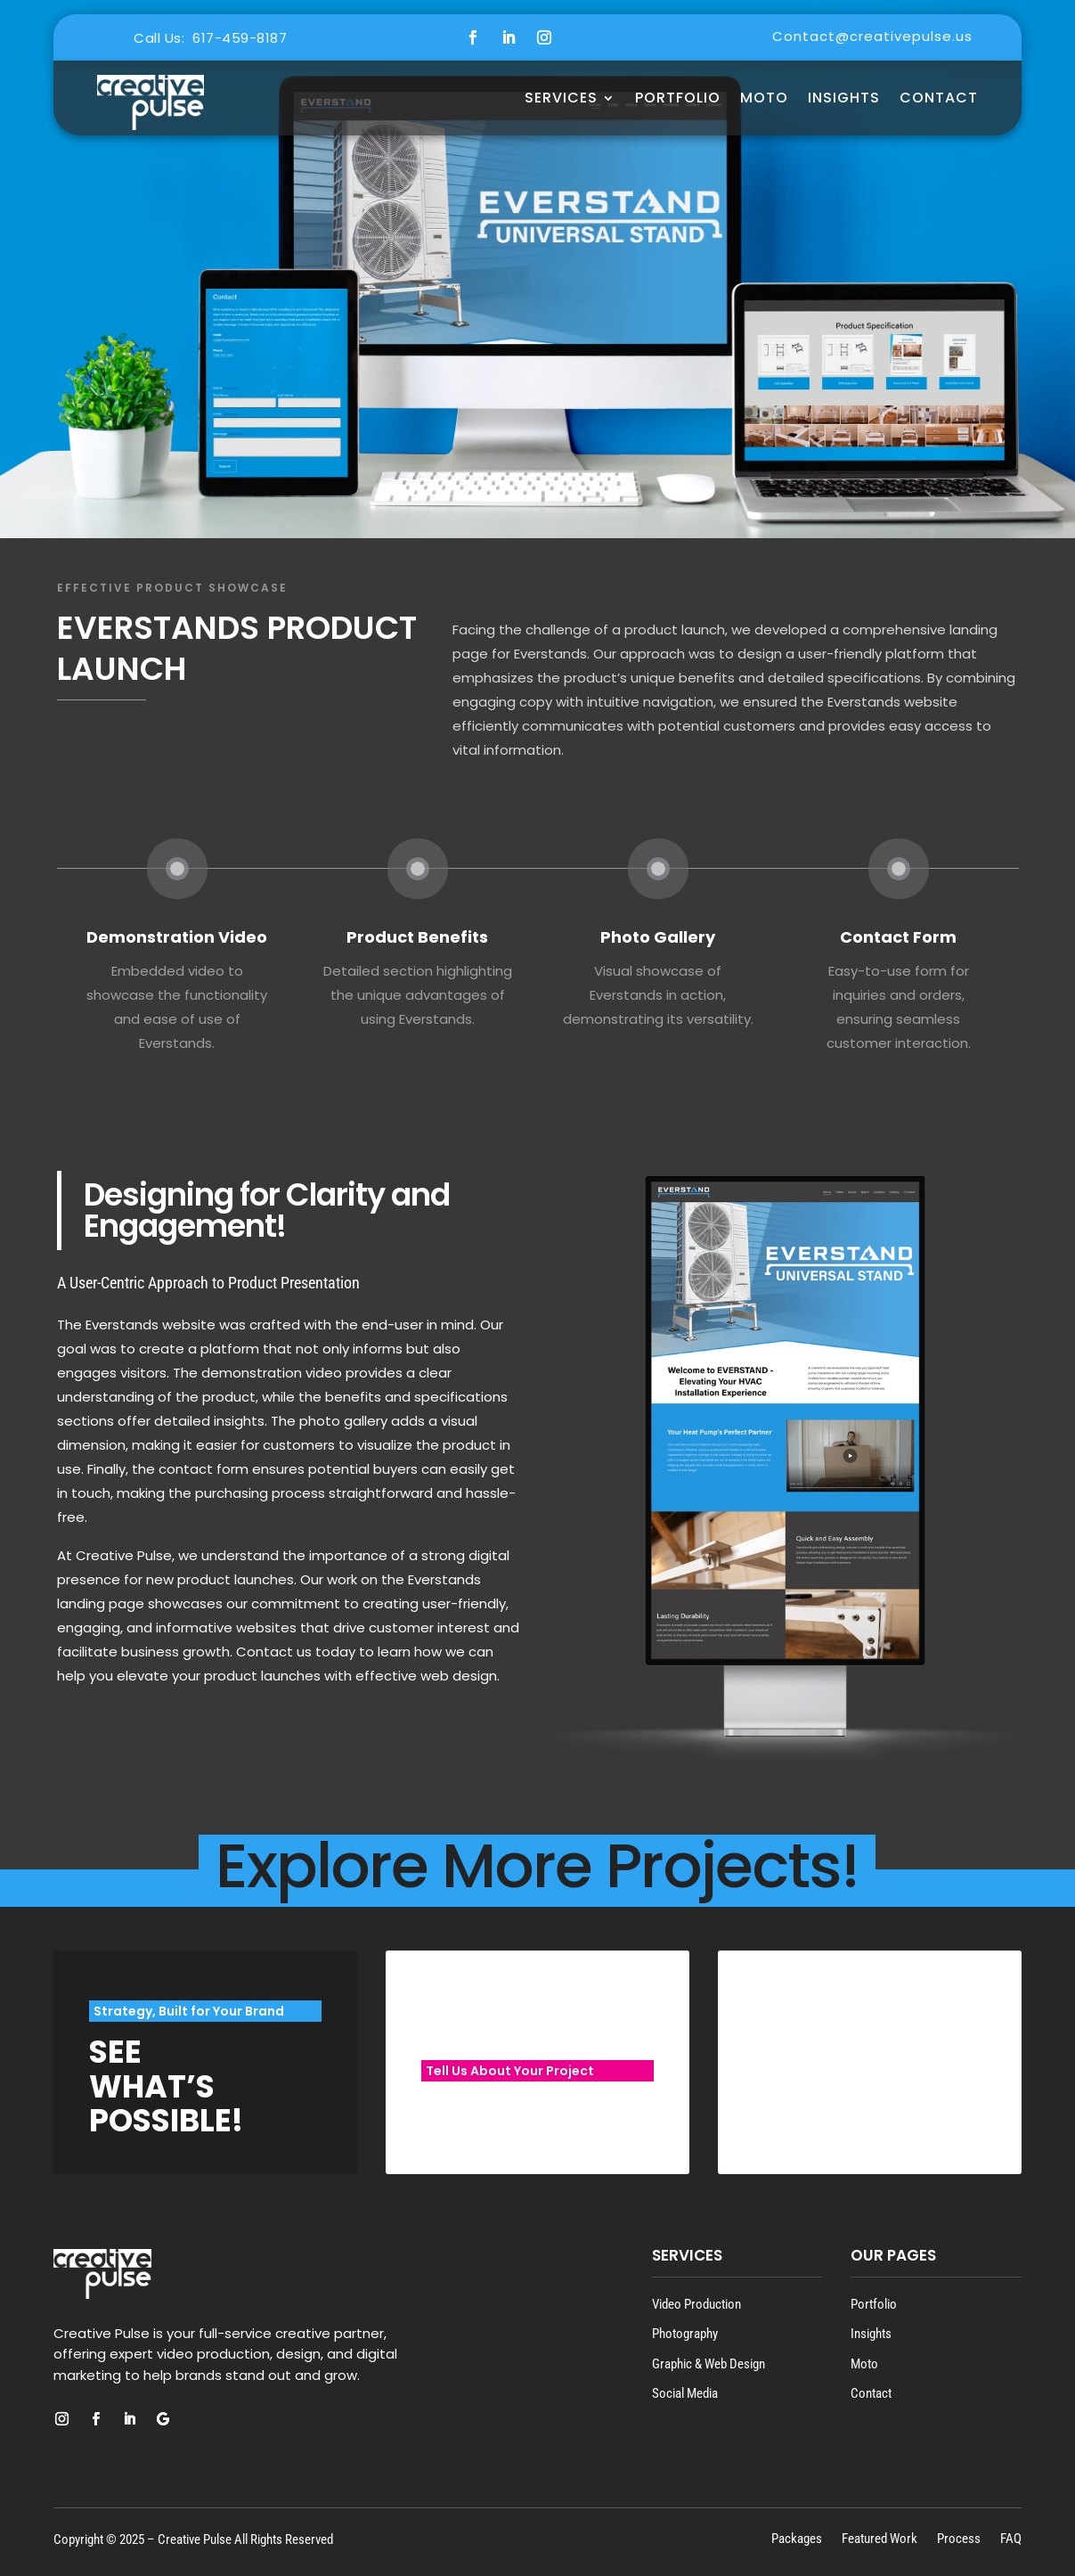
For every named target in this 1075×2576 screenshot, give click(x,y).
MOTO (764, 97)
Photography (685, 2334)
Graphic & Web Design (708, 2364)
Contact (939, 97)
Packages (796, 2538)
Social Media (685, 2393)
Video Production (696, 2304)
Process (959, 2538)
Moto (864, 2364)
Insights (844, 97)
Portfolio (678, 97)
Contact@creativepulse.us (872, 36)
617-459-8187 (239, 38)
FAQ (1011, 2538)
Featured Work (879, 2538)
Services (561, 97)
